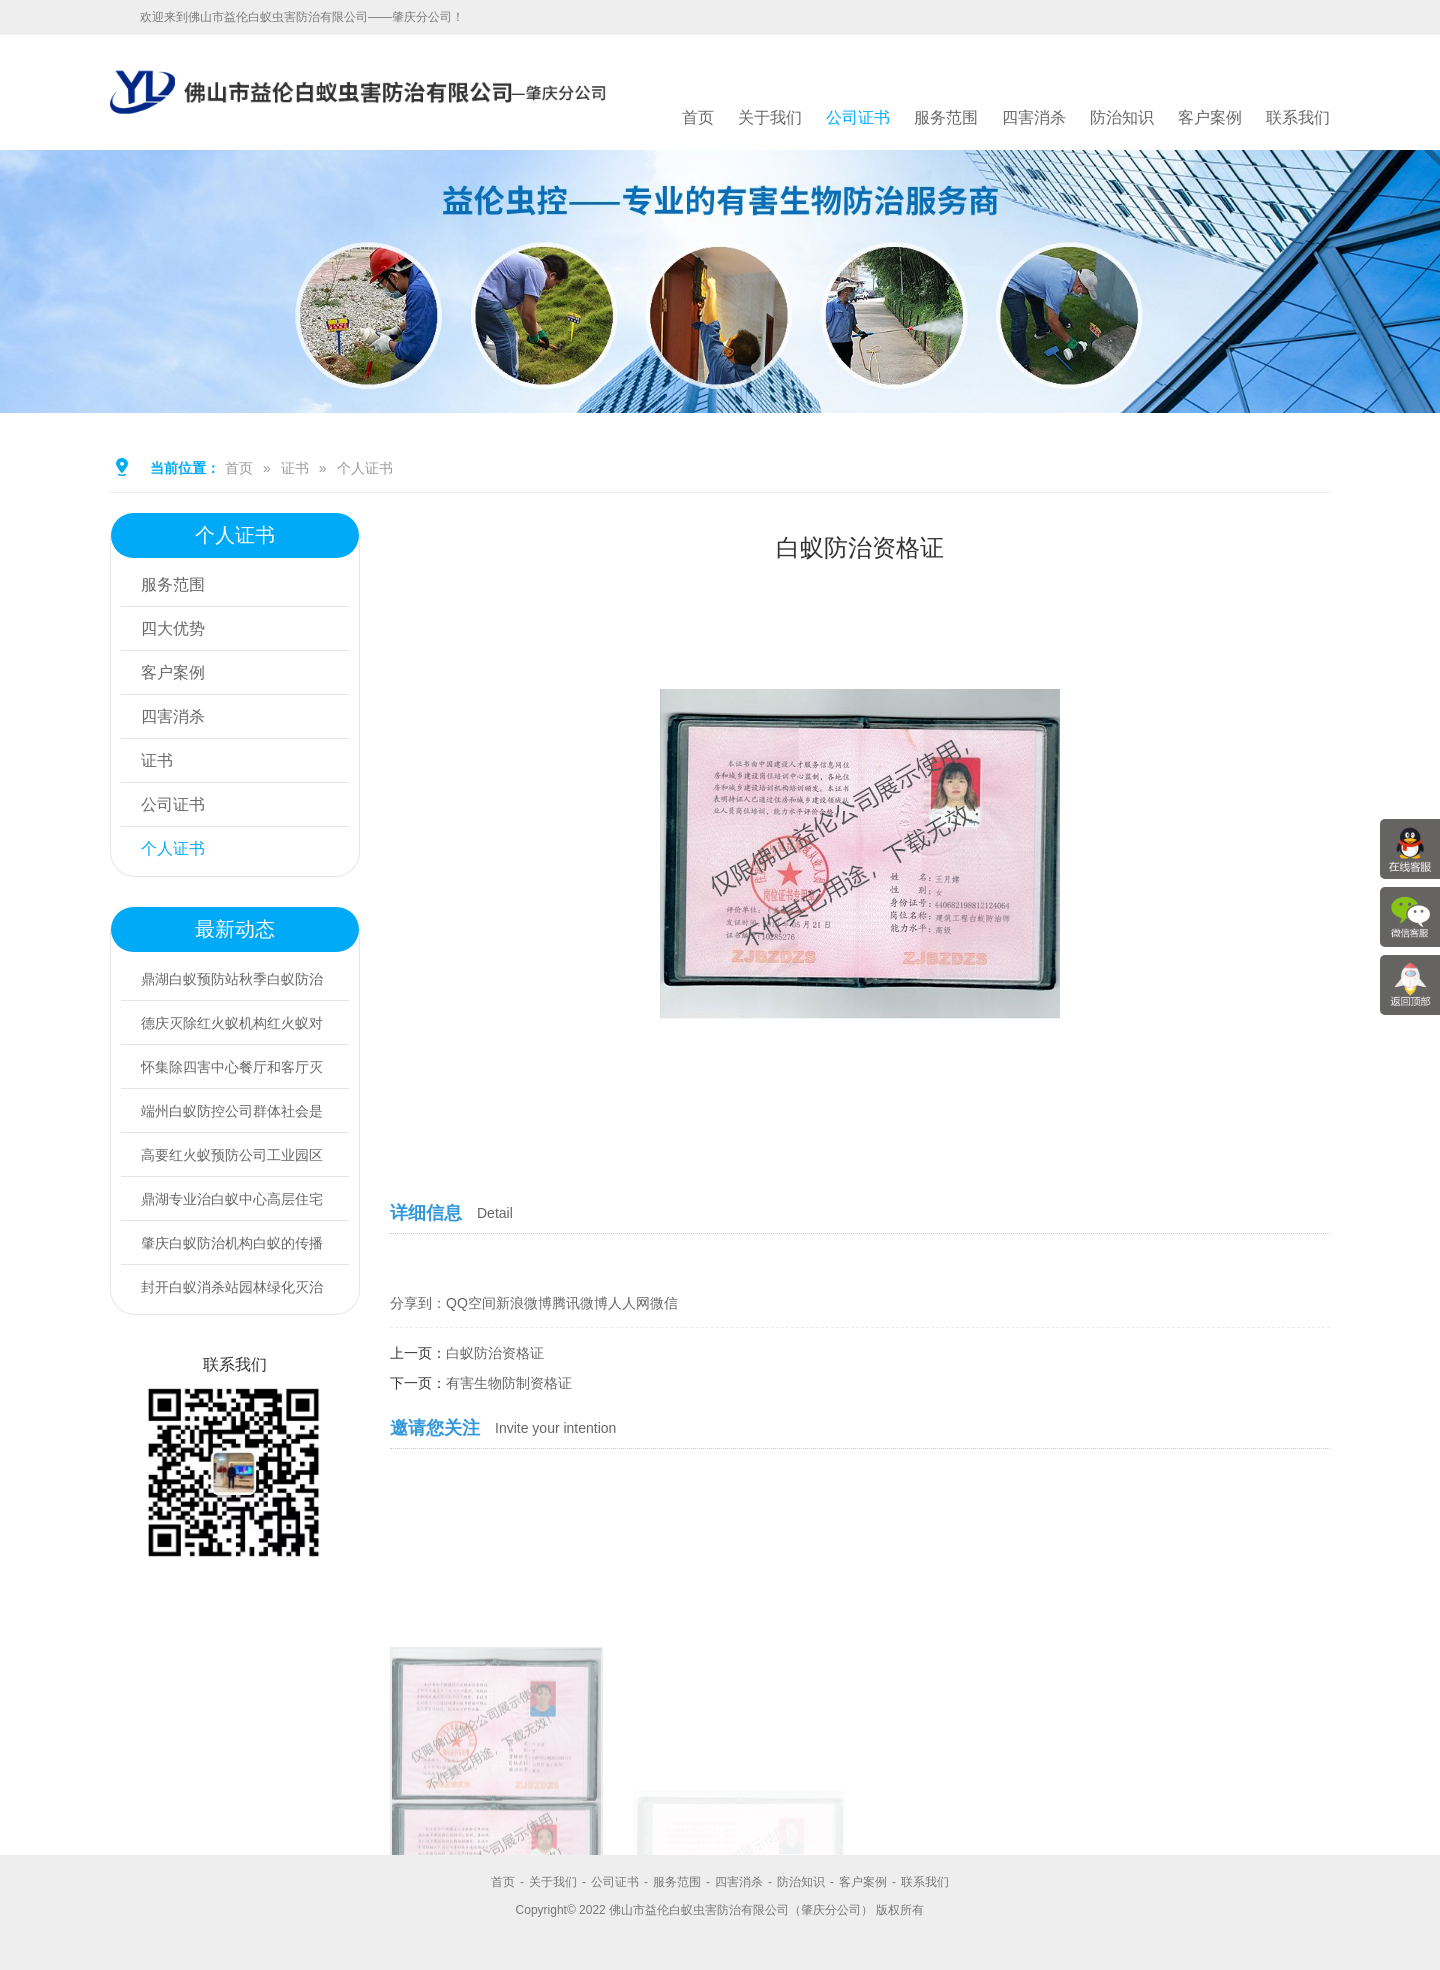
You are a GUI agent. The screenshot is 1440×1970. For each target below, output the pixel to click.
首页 (698, 117)
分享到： (418, 1303)
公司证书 (858, 117)
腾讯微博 (580, 1303)
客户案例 (1210, 117)
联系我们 (1298, 117)
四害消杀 (1034, 117)
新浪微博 (524, 1303)
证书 (295, 468)
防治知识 (1122, 117)
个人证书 (365, 468)
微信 (664, 1303)
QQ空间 (471, 1303)
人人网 (629, 1303)
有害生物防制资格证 (509, 1383)
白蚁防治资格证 (495, 1353)
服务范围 (946, 117)
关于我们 (770, 117)
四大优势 (173, 628)
